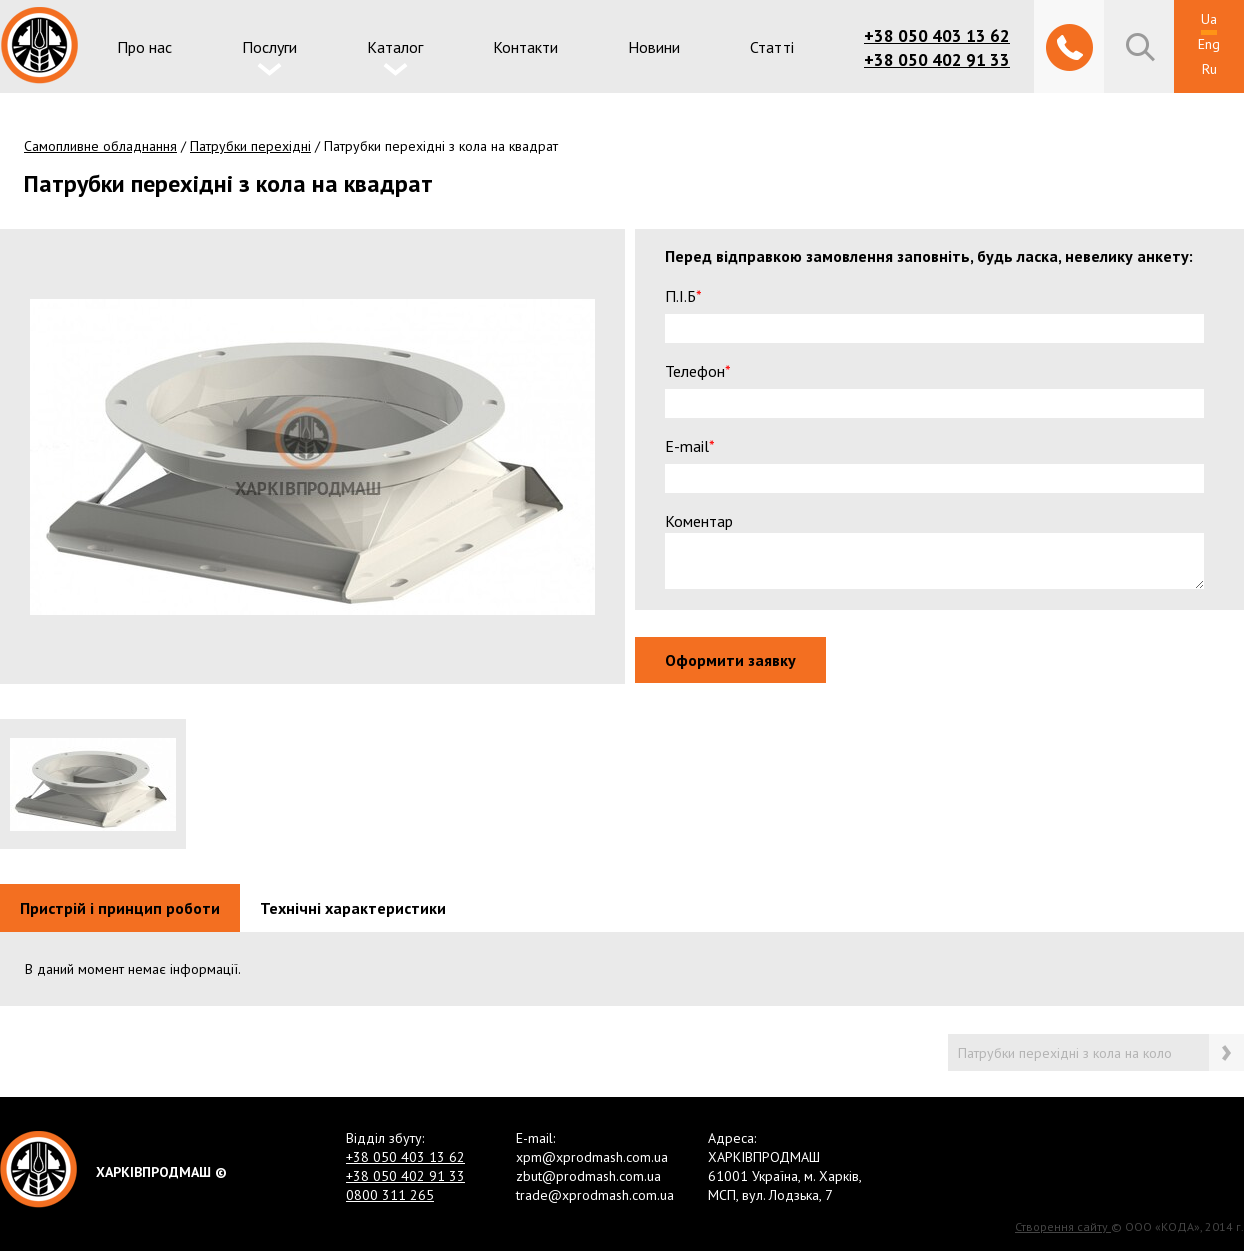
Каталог (395, 47)
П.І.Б (691, 296)
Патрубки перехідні (250, 146)
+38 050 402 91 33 (937, 60)
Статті (772, 47)
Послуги (269, 47)
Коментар (706, 521)
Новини (654, 47)
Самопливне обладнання (100, 146)
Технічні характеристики (353, 908)
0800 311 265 (390, 1195)
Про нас (144, 47)
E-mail (697, 446)
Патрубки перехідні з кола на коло (1065, 1053)
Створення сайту (1063, 1226)
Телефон (705, 371)
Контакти (525, 47)
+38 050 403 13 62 (937, 36)
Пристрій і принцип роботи (120, 908)
